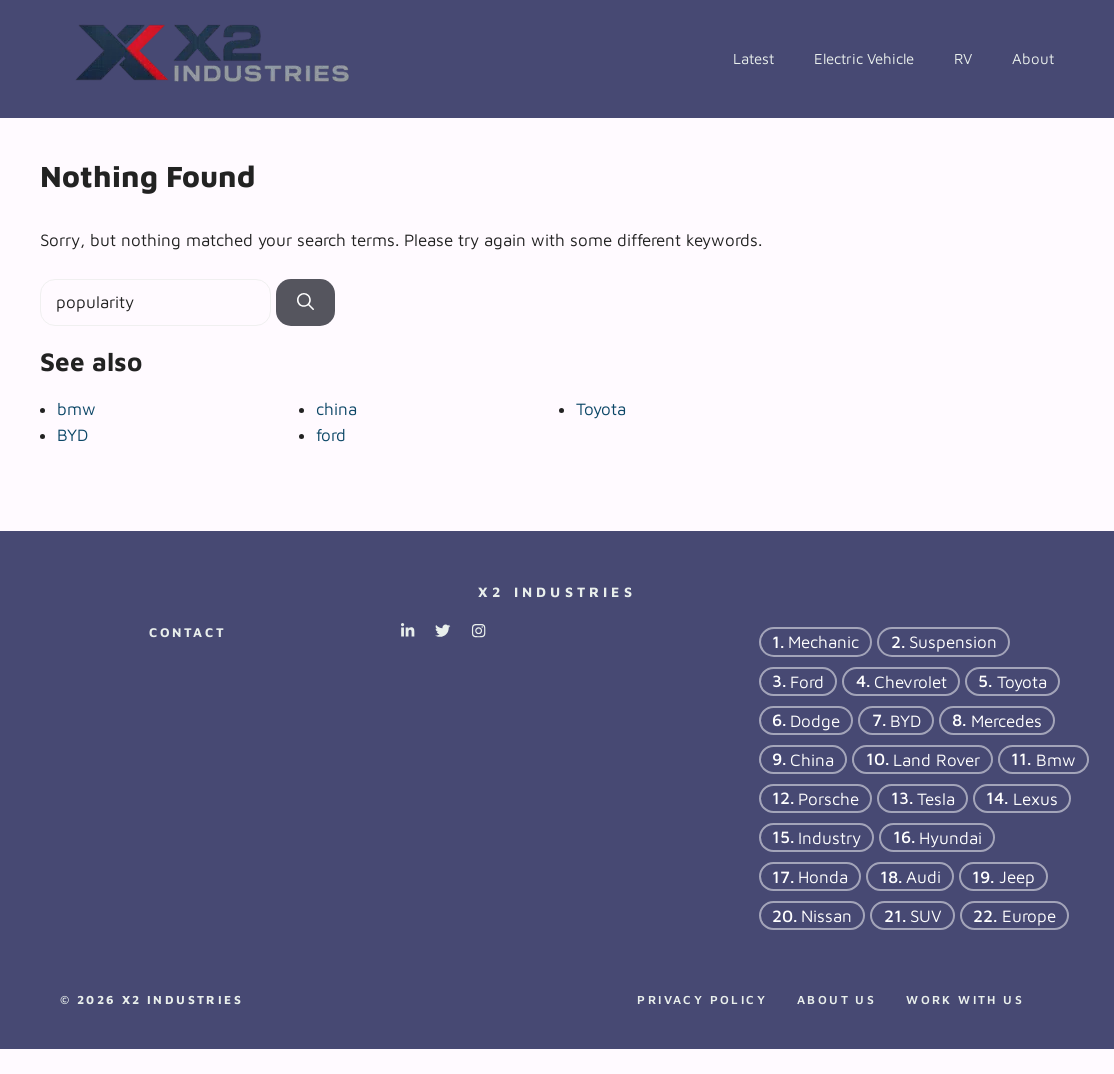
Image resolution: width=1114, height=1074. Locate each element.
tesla (936, 798)
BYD (72, 435)
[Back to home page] (215, 57)
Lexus (1035, 798)
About (1033, 58)
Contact (187, 632)
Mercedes (1006, 720)
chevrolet (910, 681)
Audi (923, 876)
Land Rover (936, 759)
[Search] (305, 303)
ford (331, 435)
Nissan (826, 915)
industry (829, 837)
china (336, 409)
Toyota (601, 409)
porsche (828, 798)
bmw (76, 409)
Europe (1029, 915)
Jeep (1017, 876)
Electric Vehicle (864, 58)
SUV (926, 915)
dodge (815, 720)
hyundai (950, 837)
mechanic (823, 642)
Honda (823, 876)
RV (963, 58)
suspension (953, 642)
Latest (753, 58)
